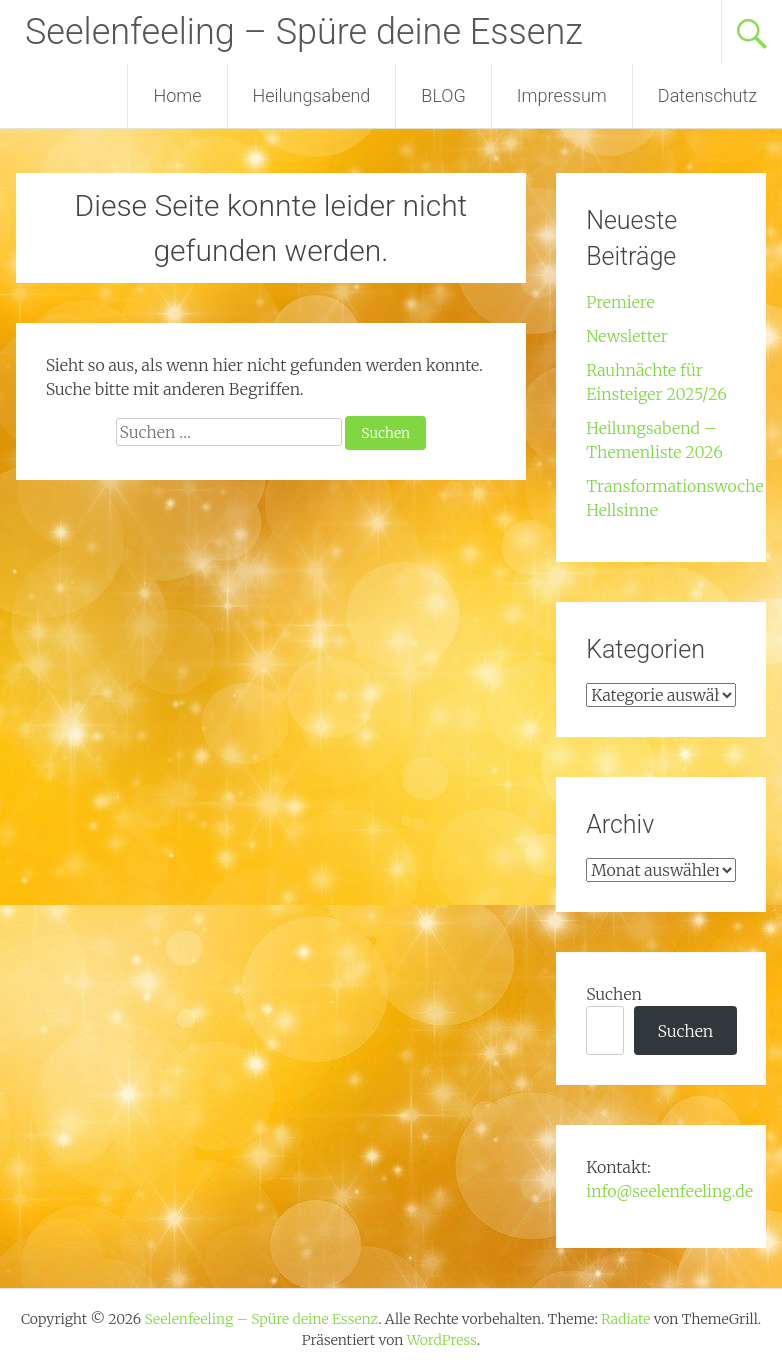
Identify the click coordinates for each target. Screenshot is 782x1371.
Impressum (562, 95)
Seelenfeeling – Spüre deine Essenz (304, 32)
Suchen (614, 994)
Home (177, 95)
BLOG (443, 95)
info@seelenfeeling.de (669, 1191)
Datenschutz (707, 95)
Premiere (620, 302)
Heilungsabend (312, 95)
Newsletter (627, 336)
